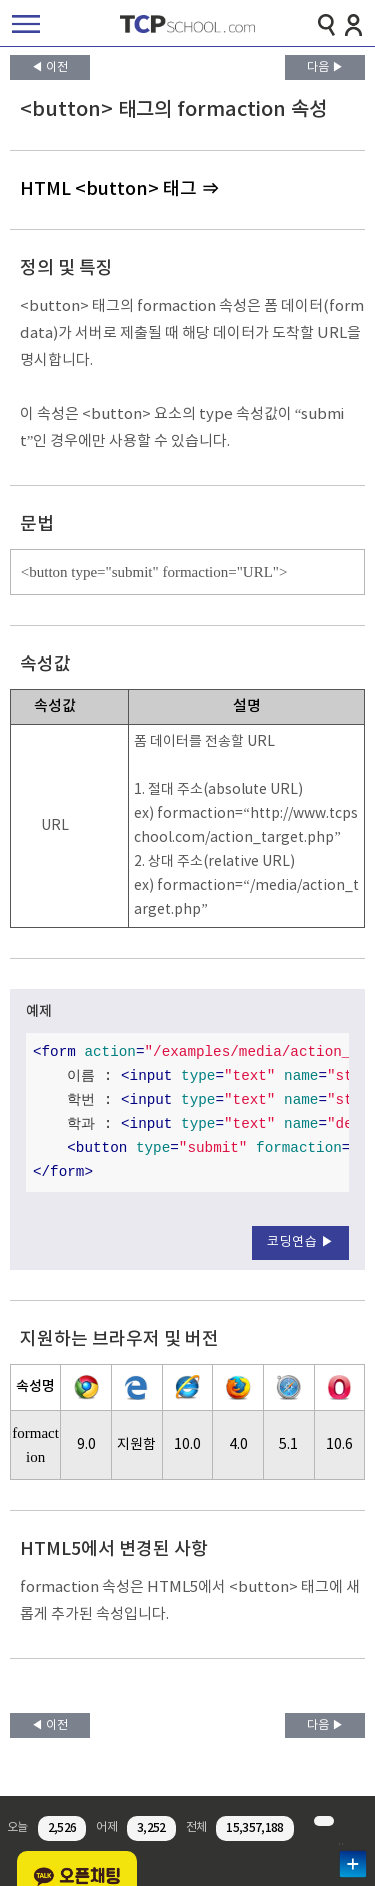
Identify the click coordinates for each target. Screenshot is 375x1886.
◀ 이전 (49, 67)
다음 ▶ (325, 67)
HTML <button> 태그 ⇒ (119, 189)
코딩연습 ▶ (300, 1242)
